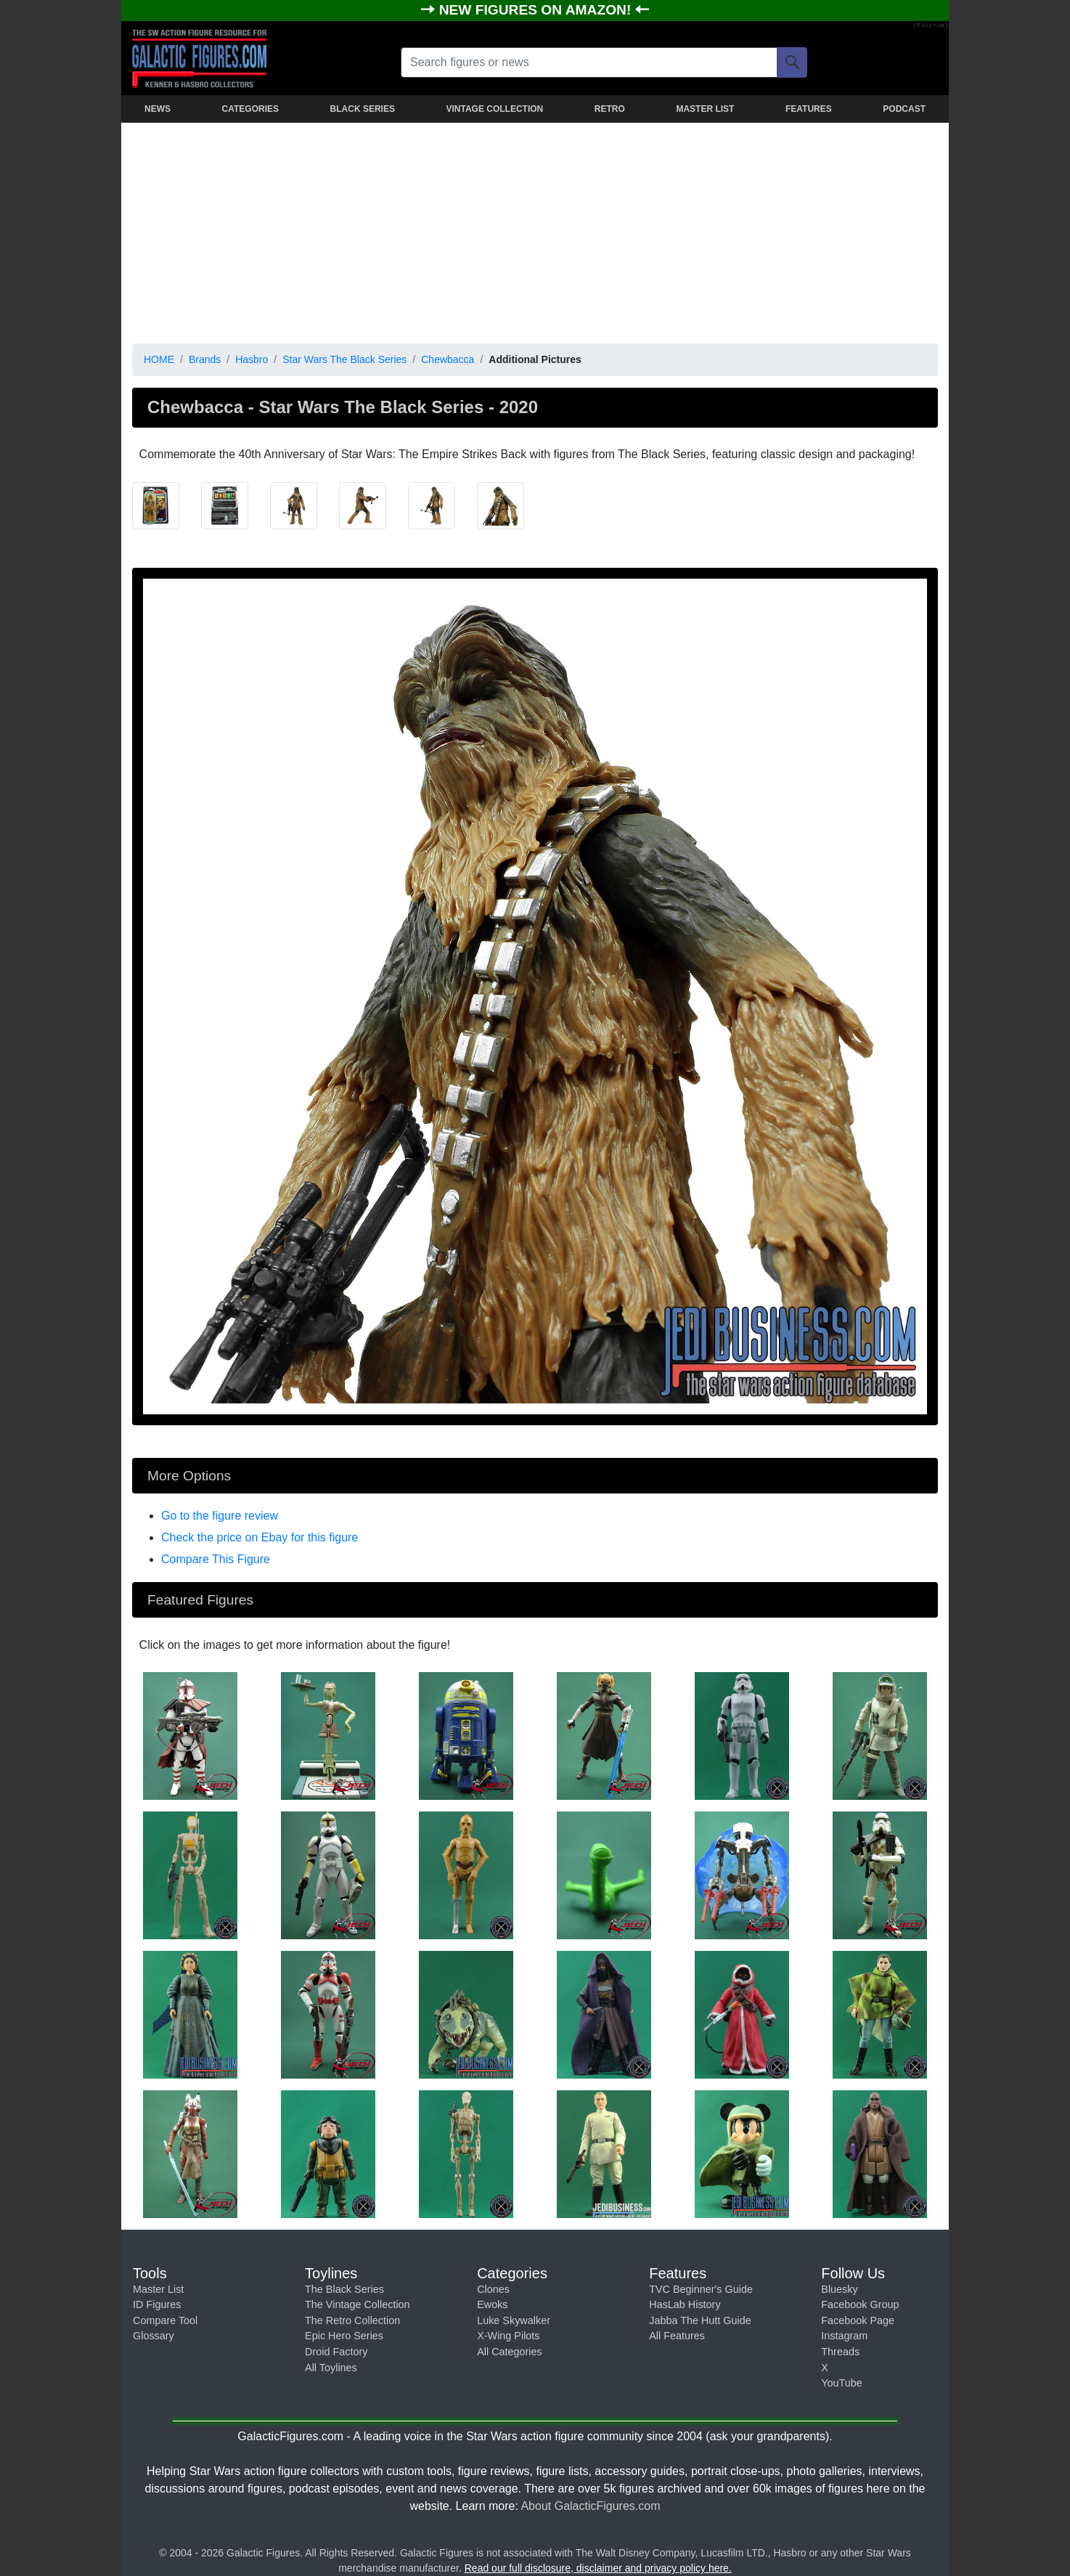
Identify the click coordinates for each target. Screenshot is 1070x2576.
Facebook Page (857, 2320)
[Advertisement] (535, 230)
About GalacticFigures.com (590, 2506)
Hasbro (251, 359)
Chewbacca (447, 359)
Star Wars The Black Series (344, 359)
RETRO (610, 109)
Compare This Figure (215, 1559)
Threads (840, 2351)
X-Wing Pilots (508, 2335)
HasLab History (684, 2304)
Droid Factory (336, 2351)
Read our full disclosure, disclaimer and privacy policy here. (598, 2568)
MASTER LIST (705, 109)
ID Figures (157, 2304)
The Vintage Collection (357, 2304)
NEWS (157, 109)
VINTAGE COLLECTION (494, 109)
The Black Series (344, 2289)
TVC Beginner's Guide (701, 2289)
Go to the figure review (219, 1515)
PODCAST (904, 109)
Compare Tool (165, 2320)
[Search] (792, 62)
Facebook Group (860, 2304)
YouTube (841, 2383)
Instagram (844, 2335)
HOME (159, 359)
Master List (158, 2289)
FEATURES (808, 109)
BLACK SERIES (362, 109)
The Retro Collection (352, 2320)
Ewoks (492, 2304)
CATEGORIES (250, 109)
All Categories (509, 2351)
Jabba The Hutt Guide (700, 2320)
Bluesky (839, 2289)
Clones (493, 2289)
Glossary (153, 2335)
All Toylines (331, 2367)
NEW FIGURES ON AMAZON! (537, 9)
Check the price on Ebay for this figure (259, 1537)
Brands (205, 359)
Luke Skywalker (513, 2320)
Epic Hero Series (344, 2335)
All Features (677, 2335)
